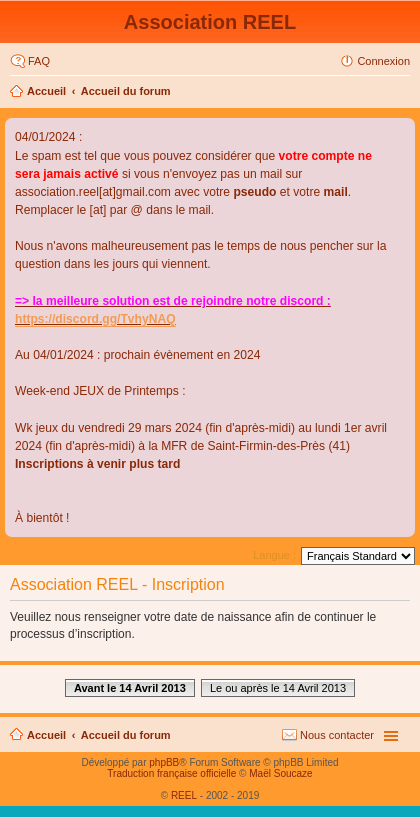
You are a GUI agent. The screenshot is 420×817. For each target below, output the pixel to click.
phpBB (164, 762)
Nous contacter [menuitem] (337, 735)
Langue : (274, 555)
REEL (184, 795)
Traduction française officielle (171, 773)
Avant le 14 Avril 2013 (130, 688)
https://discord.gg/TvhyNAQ (95, 319)
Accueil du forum (126, 91)
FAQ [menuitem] (39, 61)
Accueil (46, 91)
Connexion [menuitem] (383, 61)
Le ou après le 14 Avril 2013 (278, 688)
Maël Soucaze (280, 773)
